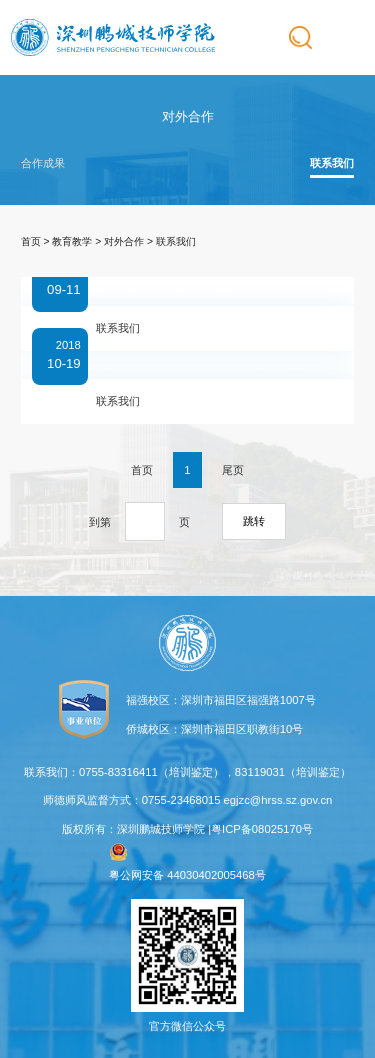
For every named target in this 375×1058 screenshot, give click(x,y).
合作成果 (43, 163)
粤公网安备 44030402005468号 (187, 862)
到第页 (139, 521)
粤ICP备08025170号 (262, 829)
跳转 (254, 521)
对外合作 (124, 241)
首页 (31, 241)
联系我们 (332, 163)
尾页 (233, 470)
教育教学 (72, 241)
